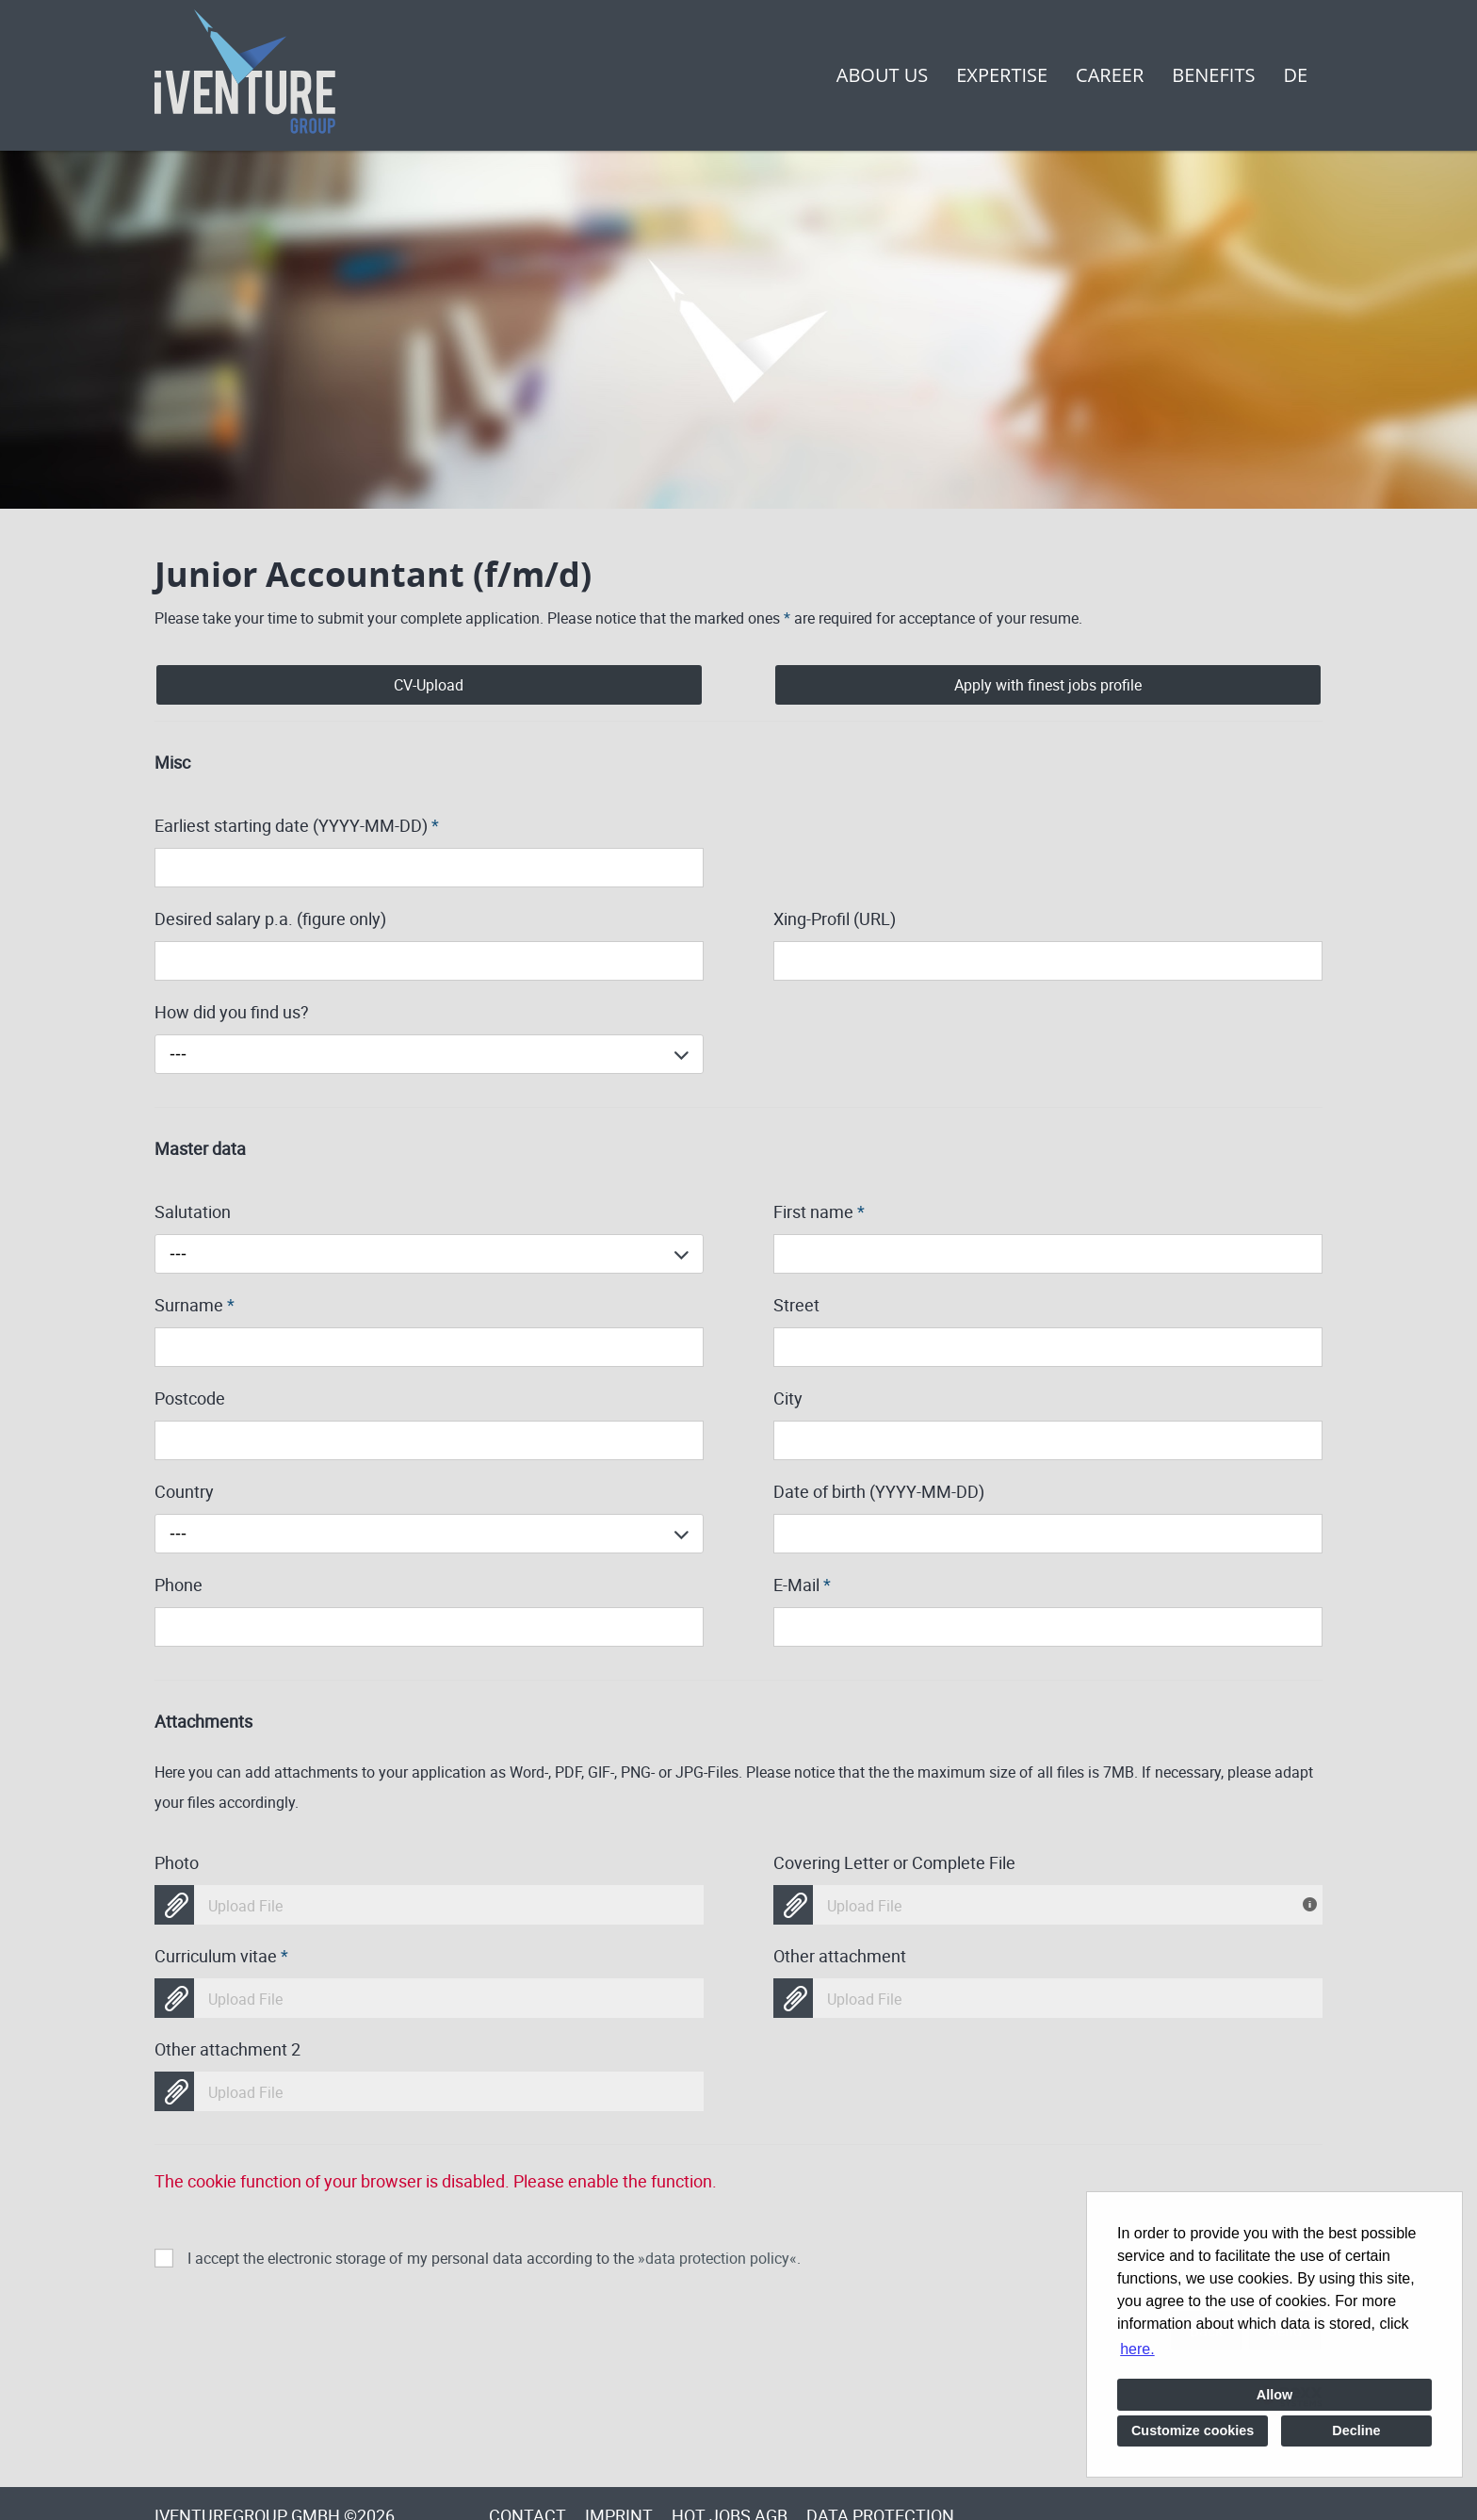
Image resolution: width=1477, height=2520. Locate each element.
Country (184, 1491)
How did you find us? (231, 1011)
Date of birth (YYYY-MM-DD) (878, 1491)
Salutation (192, 1211)
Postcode (189, 1398)
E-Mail (802, 1584)
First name (819, 1211)
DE (1295, 75)
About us (882, 75)
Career (1110, 75)
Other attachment (839, 1955)
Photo (176, 1862)
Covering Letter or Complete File (894, 1862)
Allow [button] (1274, 2394)
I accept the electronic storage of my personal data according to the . (494, 2258)
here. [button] (1137, 2349)
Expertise (1001, 75)
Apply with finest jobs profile (1048, 685)
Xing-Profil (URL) (834, 918)
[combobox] (429, 1054)
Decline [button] (1356, 2430)
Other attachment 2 (227, 2049)
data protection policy (717, 2258)
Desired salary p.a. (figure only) (270, 918)
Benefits (1213, 75)
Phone (178, 1584)
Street (796, 1304)
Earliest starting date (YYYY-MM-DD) (296, 825)
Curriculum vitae (221, 1955)
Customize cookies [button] (1192, 2430)
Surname (194, 1304)
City (788, 1398)
